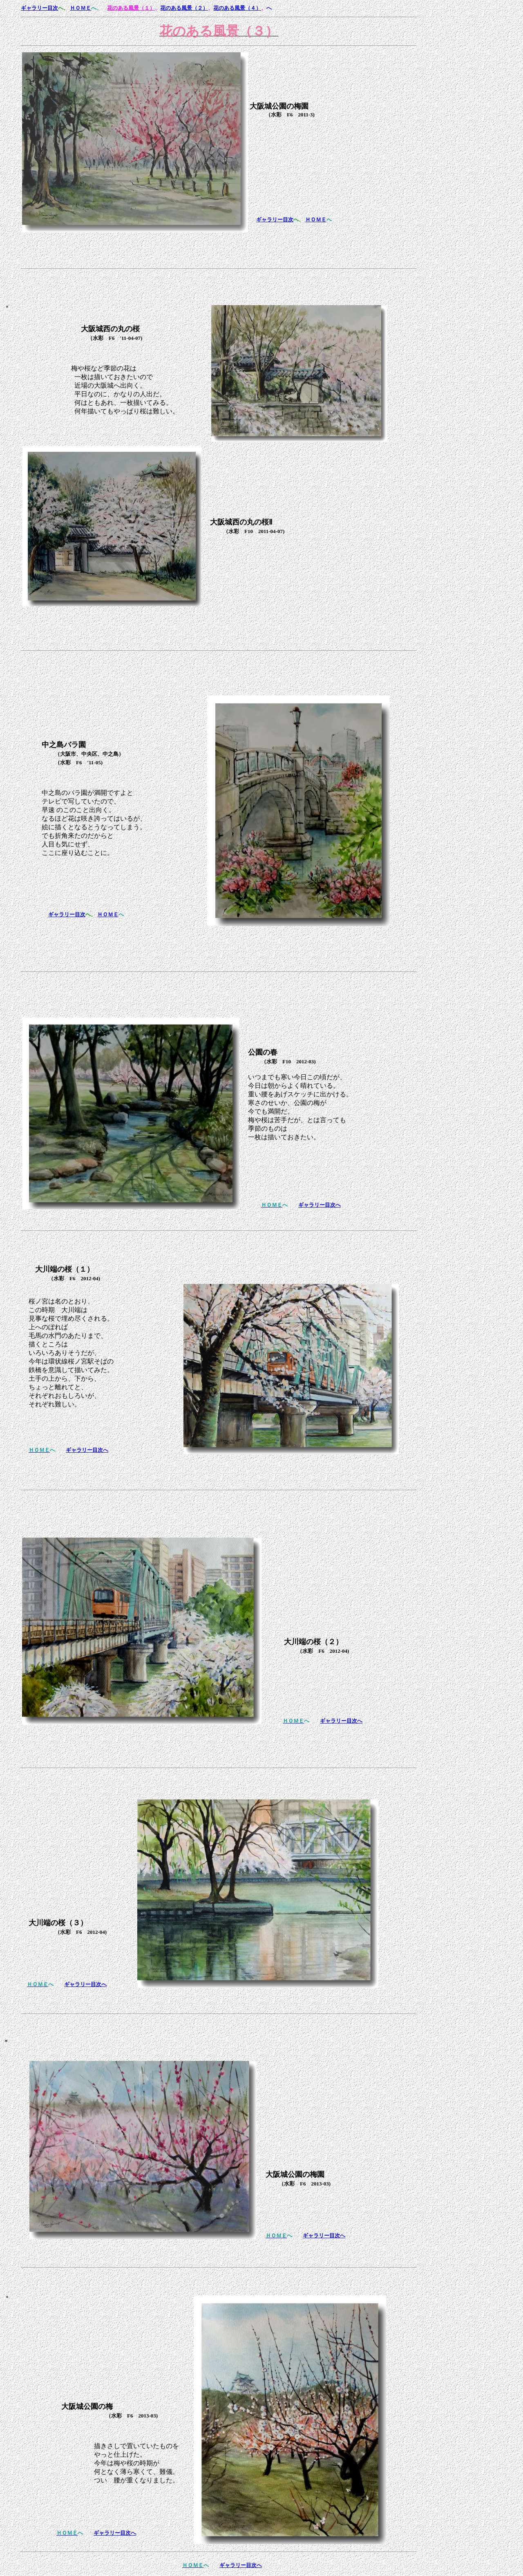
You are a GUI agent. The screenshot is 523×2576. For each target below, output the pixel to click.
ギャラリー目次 (39, 8)
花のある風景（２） (184, 8)
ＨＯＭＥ (80, 8)
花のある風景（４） (237, 8)
